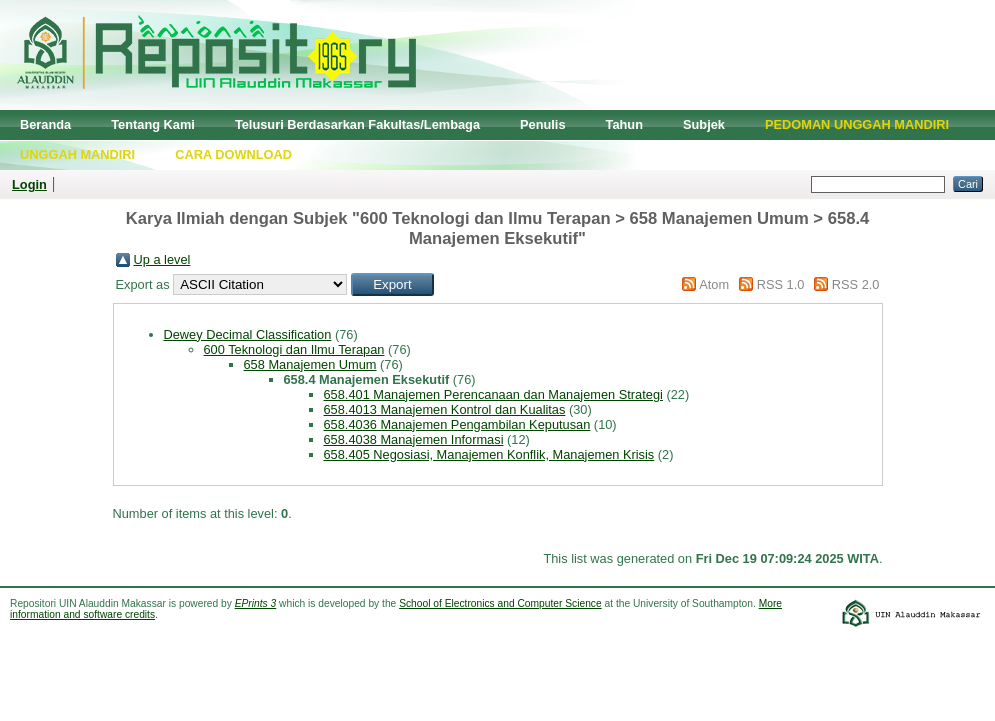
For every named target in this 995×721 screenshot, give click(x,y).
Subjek (704, 124)
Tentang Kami (153, 124)
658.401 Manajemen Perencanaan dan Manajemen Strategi (493, 394)
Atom (714, 284)
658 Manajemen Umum (310, 364)
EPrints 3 (256, 603)
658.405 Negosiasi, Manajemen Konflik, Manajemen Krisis (489, 454)
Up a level (162, 259)
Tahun (624, 124)
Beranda (45, 124)
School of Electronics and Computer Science (500, 603)
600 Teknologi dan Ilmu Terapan (294, 349)
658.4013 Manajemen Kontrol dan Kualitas (445, 409)
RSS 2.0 (856, 284)
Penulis (543, 124)
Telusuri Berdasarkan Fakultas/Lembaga (357, 124)
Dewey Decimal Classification (248, 334)
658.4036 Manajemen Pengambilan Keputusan (457, 424)
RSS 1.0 (781, 284)
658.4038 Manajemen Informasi (414, 439)
